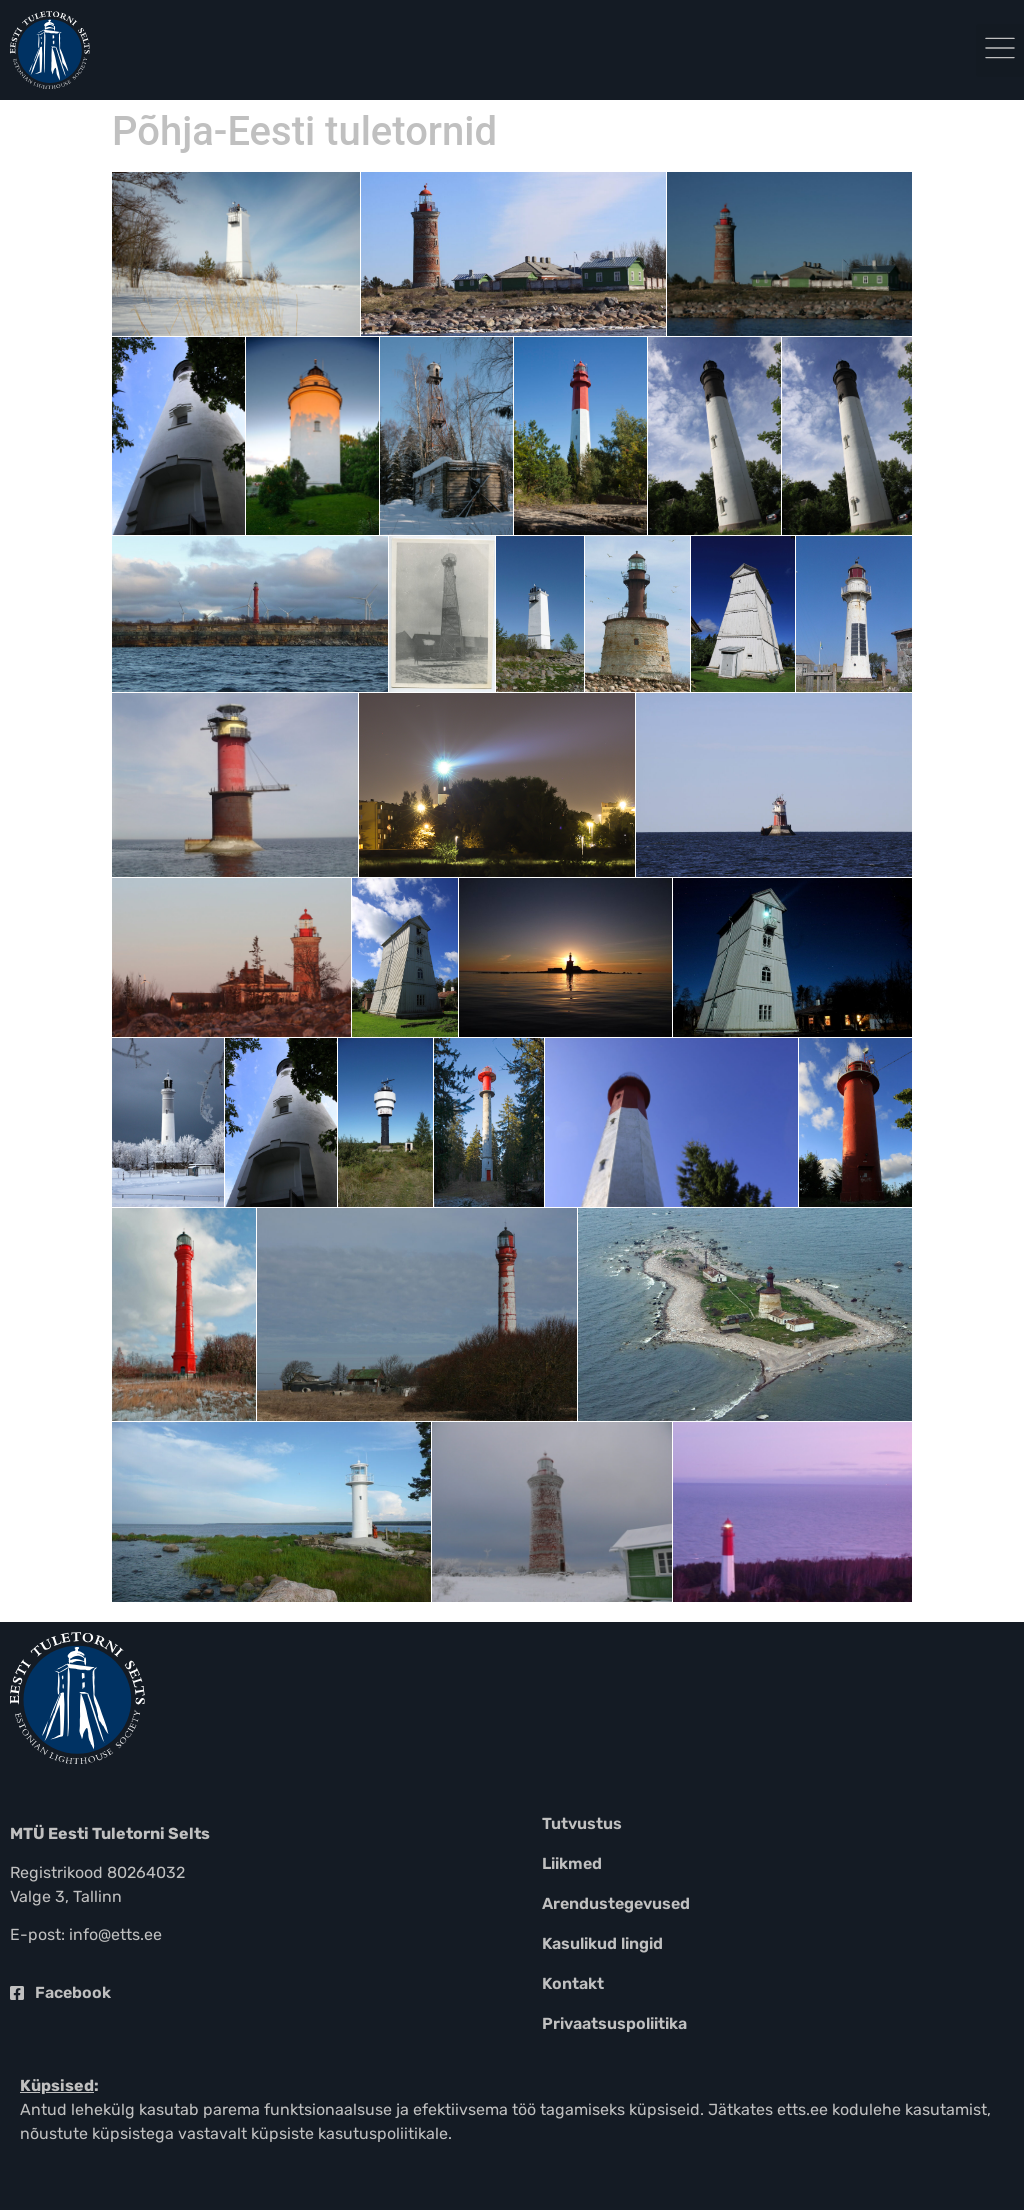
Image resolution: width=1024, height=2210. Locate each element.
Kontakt (573, 1983)
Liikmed (572, 1863)
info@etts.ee (115, 1934)
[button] (1000, 50)
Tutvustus (582, 1823)
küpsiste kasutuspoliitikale (349, 2133)
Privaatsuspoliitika (614, 2023)
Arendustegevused (616, 1903)
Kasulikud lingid (602, 1943)
